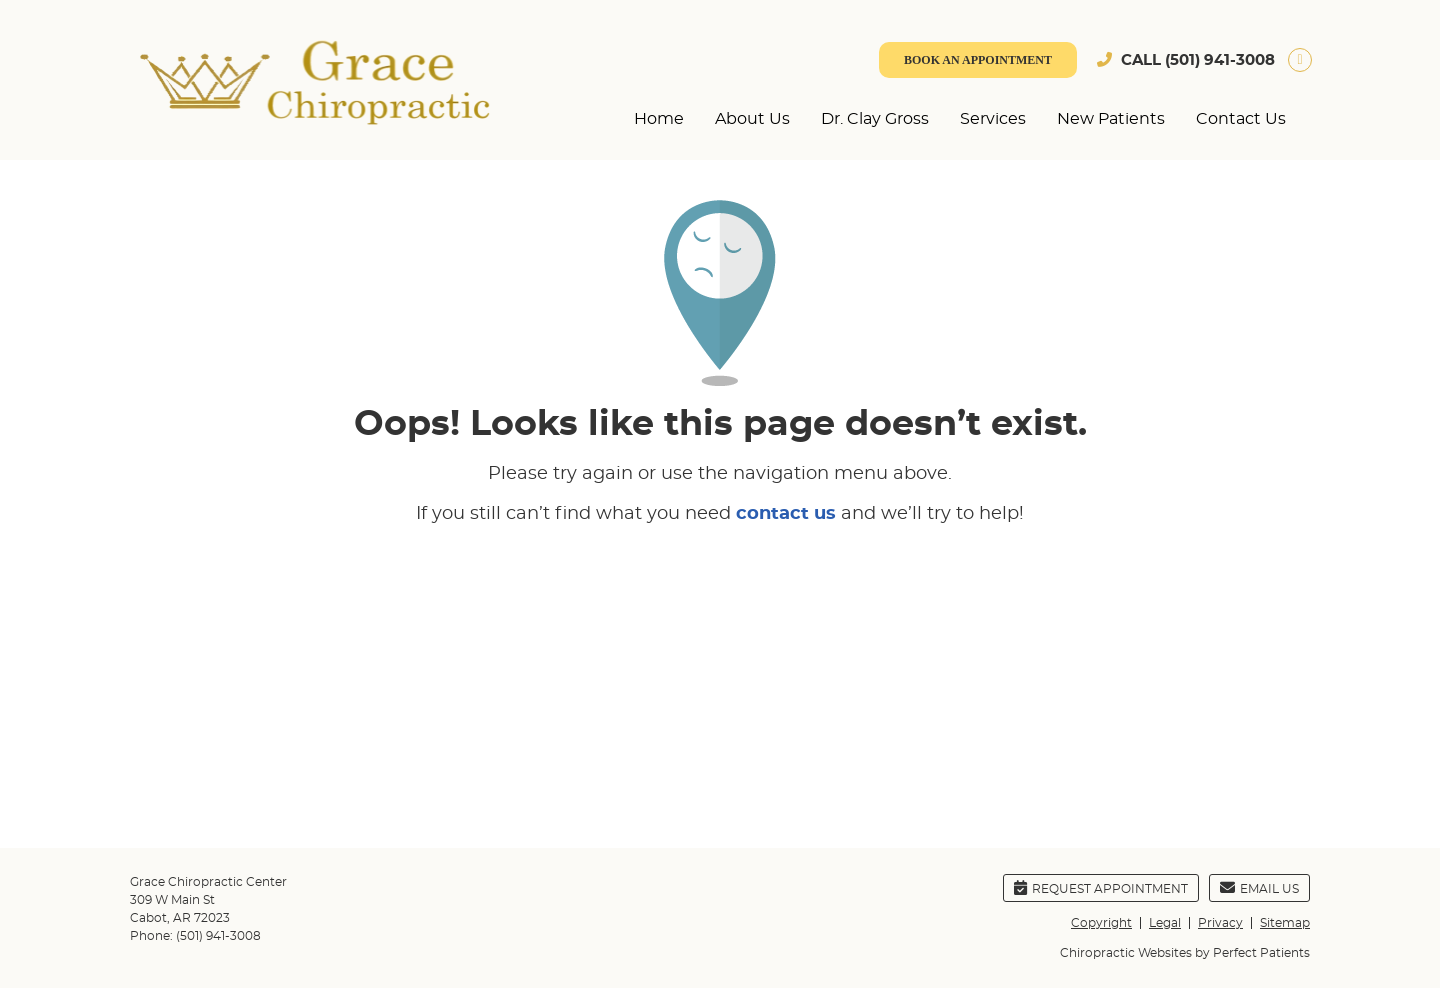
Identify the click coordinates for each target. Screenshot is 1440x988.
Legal (1165, 923)
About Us (752, 119)
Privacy (1220, 923)
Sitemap (1285, 923)
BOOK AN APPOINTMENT (978, 60)
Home (659, 119)
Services (993, 119)
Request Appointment (1101, 887)
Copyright (1101, 923)
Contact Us (1241, 119)
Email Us (1259, 887)
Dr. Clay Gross (875, 119)
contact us (786, 514)
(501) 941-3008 (1220, 60)
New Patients (1111, 119)
